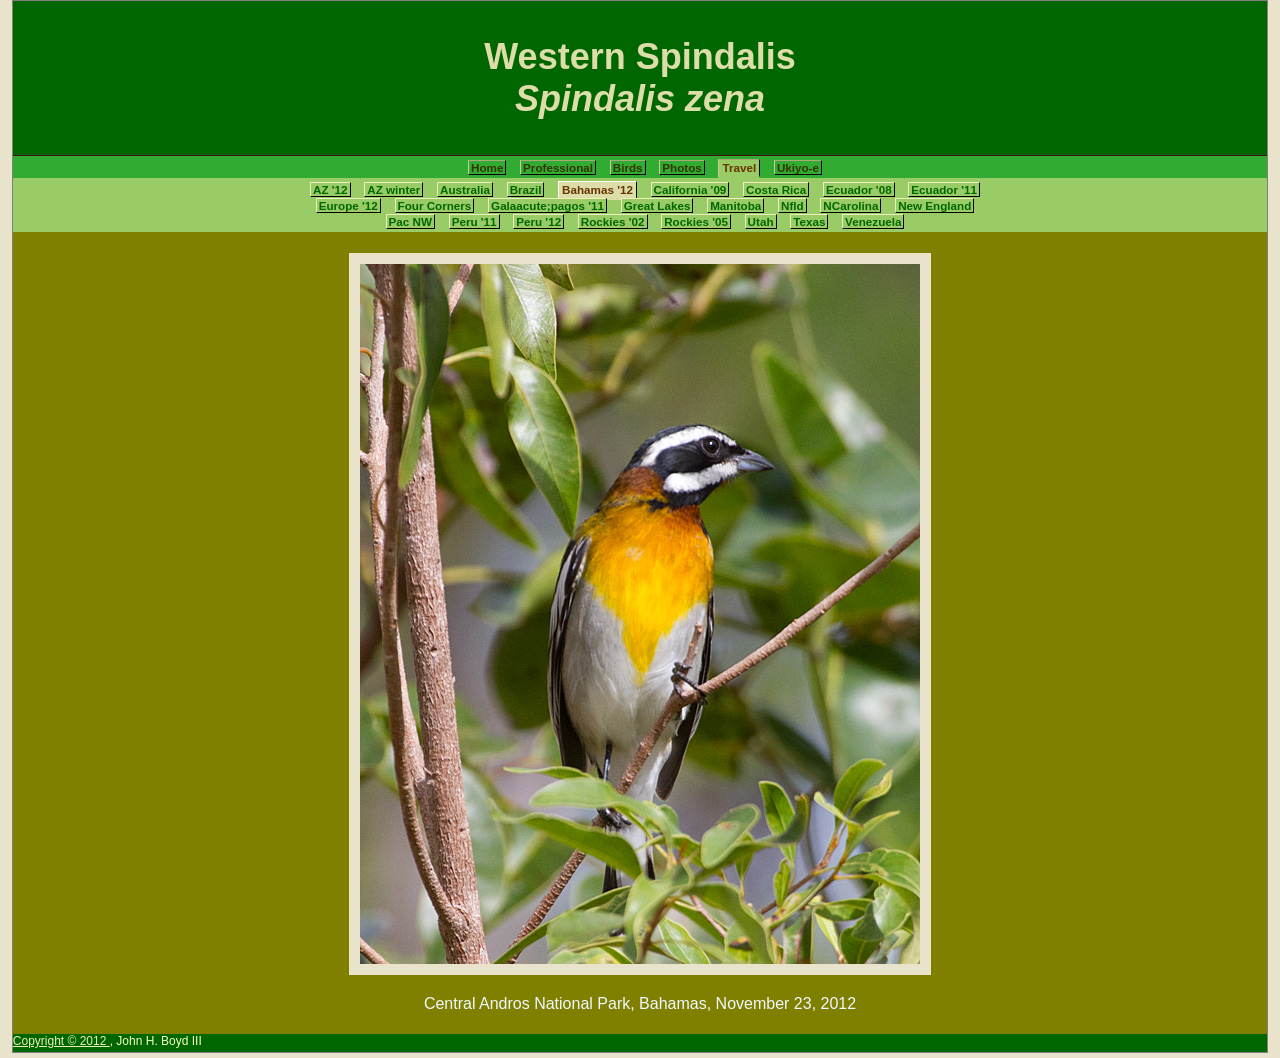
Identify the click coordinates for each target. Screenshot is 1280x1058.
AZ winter (393, 189)
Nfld (792, 205)
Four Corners (435, 205)
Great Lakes (657, 205)
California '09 (690, 189)
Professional (558, 167)
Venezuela (873, 221)
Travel (739, 167)
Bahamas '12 (597, 189)
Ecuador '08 (859, 189)
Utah (761, 221)
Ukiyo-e (798, 167)
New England (934, 205)
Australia (465, 189)
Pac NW (410, 221)
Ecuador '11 (944, 189)
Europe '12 (348, 205)
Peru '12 (538, 221)
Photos (682, 167)
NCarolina (850, 205)
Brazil (526, 189)
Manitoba (735, 205)
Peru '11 (474, 221)
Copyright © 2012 (61, 1041)
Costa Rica (776, 189)
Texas (809, 221)
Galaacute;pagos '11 (547, 205)
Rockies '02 (613, 221)
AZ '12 (330, 189)
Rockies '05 (696, 221)
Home (487, 167)
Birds (628, 167)
